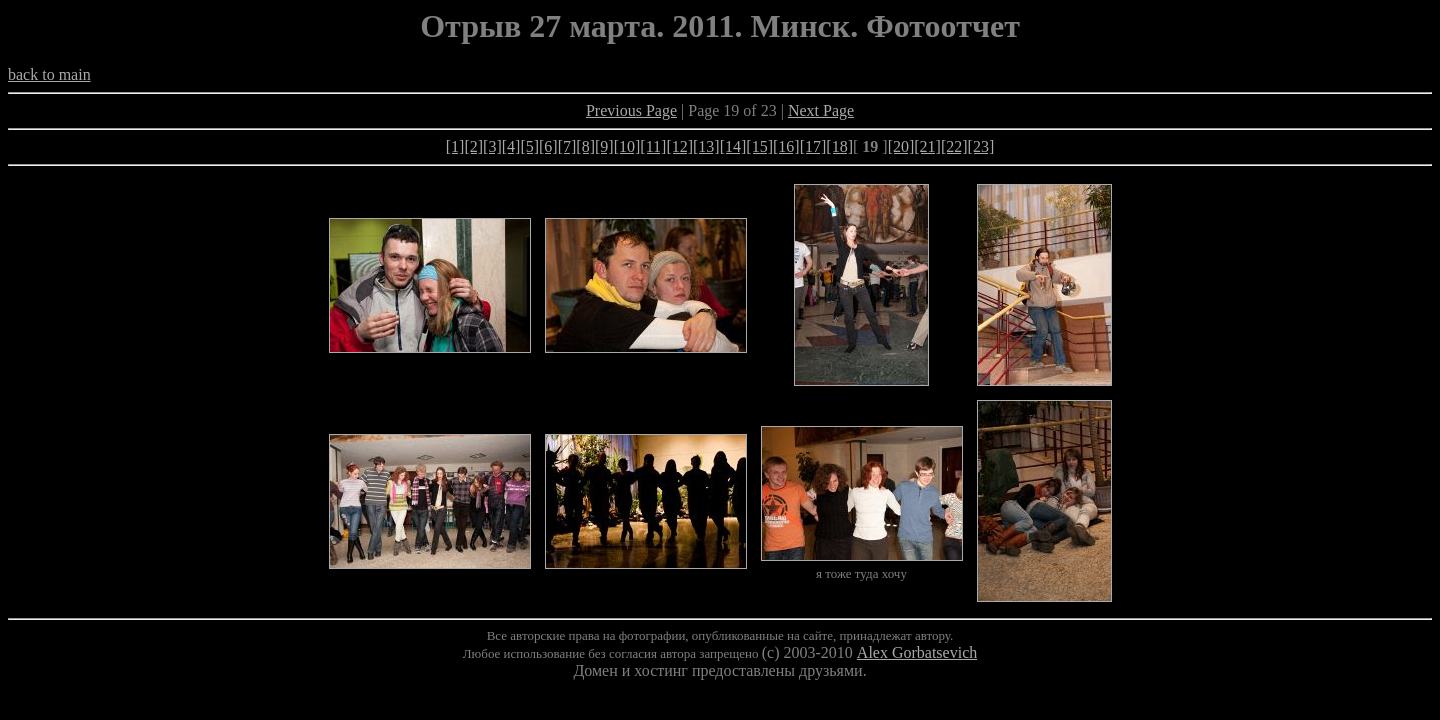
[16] (786, 146)
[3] (492, 146)
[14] (733, 146)
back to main (49, 74)
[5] (529, 146)
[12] (679, 146)
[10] (627, 146)
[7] (567, 146)
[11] (653, 146)
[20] (901, 146)
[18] (839, 146)
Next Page (821, 110)
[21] (927, 146)
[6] (548, 146)
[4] (511, 146)
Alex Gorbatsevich (917, 652)
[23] (981, 146)
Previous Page (631, 110)
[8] (585, 146)
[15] (759, 146)
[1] (455, 146)
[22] (954, 146)
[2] (473, 146)
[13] (706, 146)
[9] (604, 146)
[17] (813, 146)
